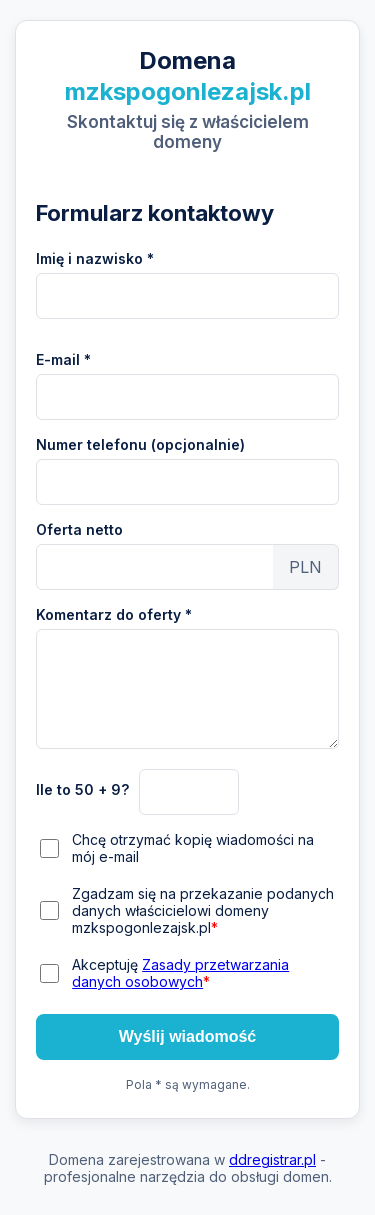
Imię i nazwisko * (95, 258)
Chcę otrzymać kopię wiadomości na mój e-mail (193, 848)
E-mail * (63, 359)
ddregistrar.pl (272, 1159)
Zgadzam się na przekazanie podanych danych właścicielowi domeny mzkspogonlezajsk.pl (203, 910)
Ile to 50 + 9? (82, 789)
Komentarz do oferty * (114, 614)
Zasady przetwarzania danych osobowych (180, 973)
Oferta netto (79, 529)
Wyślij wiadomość (188, 1036)
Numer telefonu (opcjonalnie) (140, 444)
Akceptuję (180, 973)
